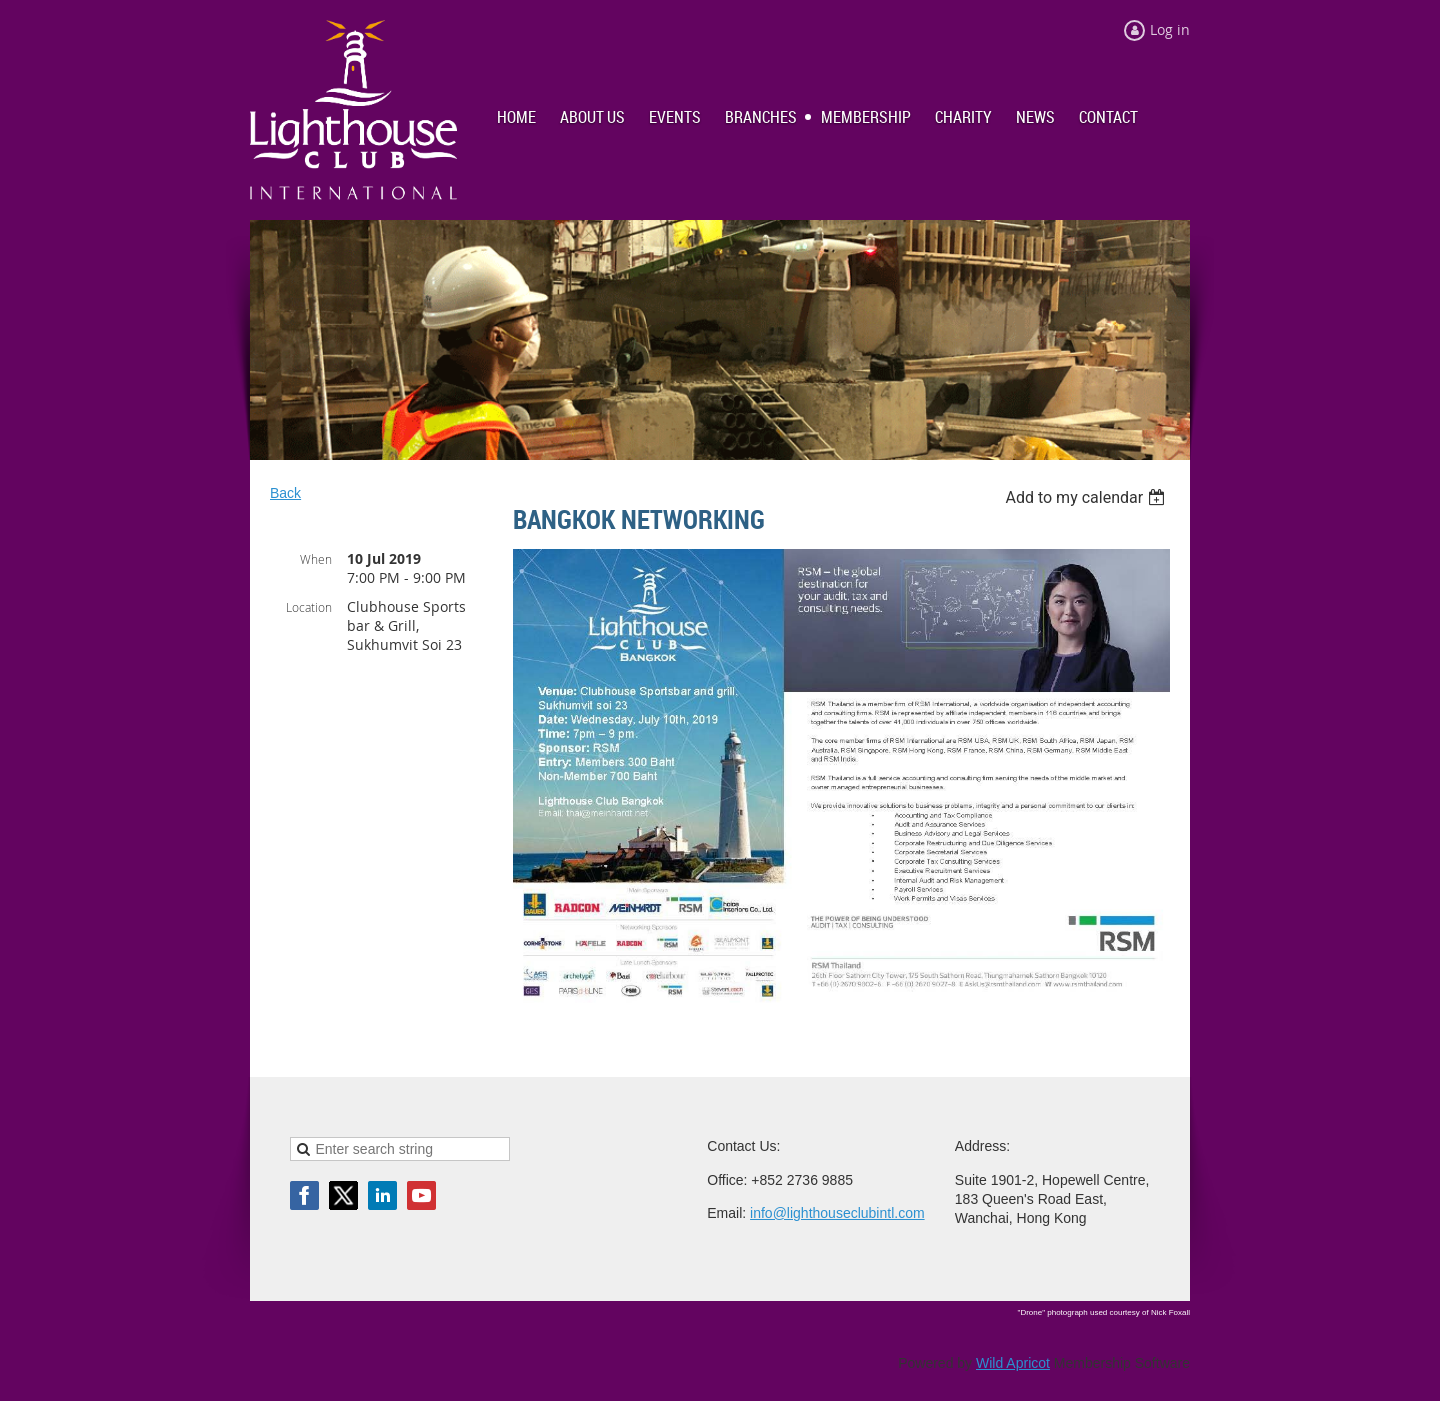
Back (285, 493)
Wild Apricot (1013, 1363)
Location (309, 607)
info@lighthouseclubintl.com (837, 1213)
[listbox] (1087, 497)
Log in (1170, 29)
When (316, 559)
